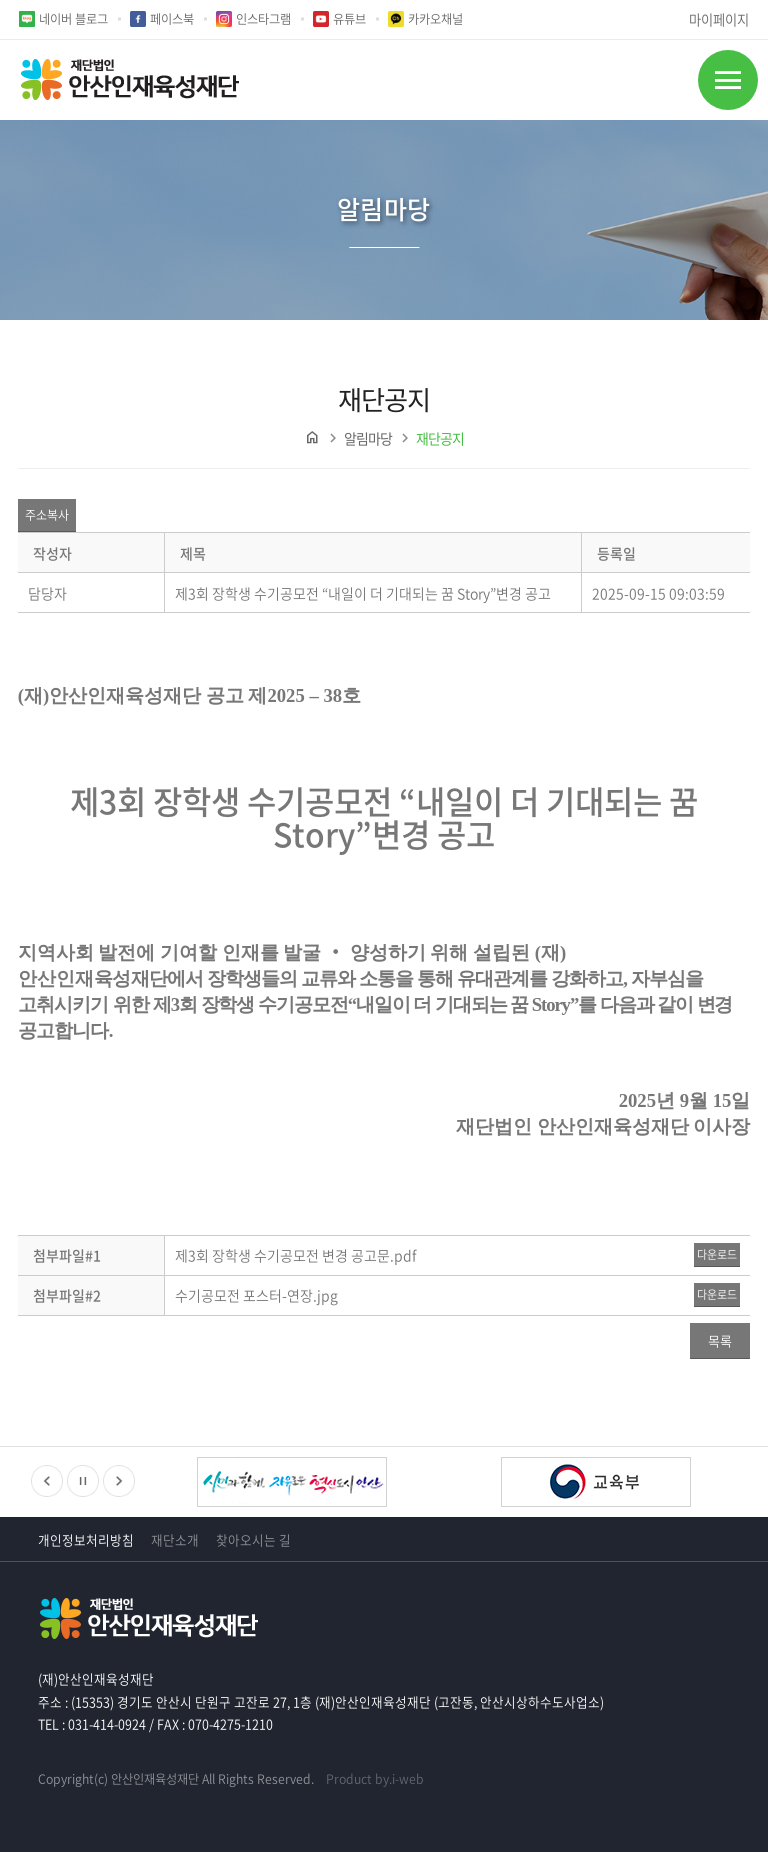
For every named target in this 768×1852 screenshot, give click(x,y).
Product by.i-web (375, 1779)
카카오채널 (435, 19)
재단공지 (440, 438)
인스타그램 (263, 19)
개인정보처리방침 (86, 1539)
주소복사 (47, 515)
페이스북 (172, 19)
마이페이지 (719, 19)
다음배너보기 (119, 1481)
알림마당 (368, 438)
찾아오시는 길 (253, 1539)
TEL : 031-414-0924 (92, 1723)
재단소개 (175, 1539)
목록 (720, 1340)
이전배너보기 (47, 1481)
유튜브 (349, 19)
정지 (83, 1481)
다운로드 (717, 1254)
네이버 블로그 (73, 19)
